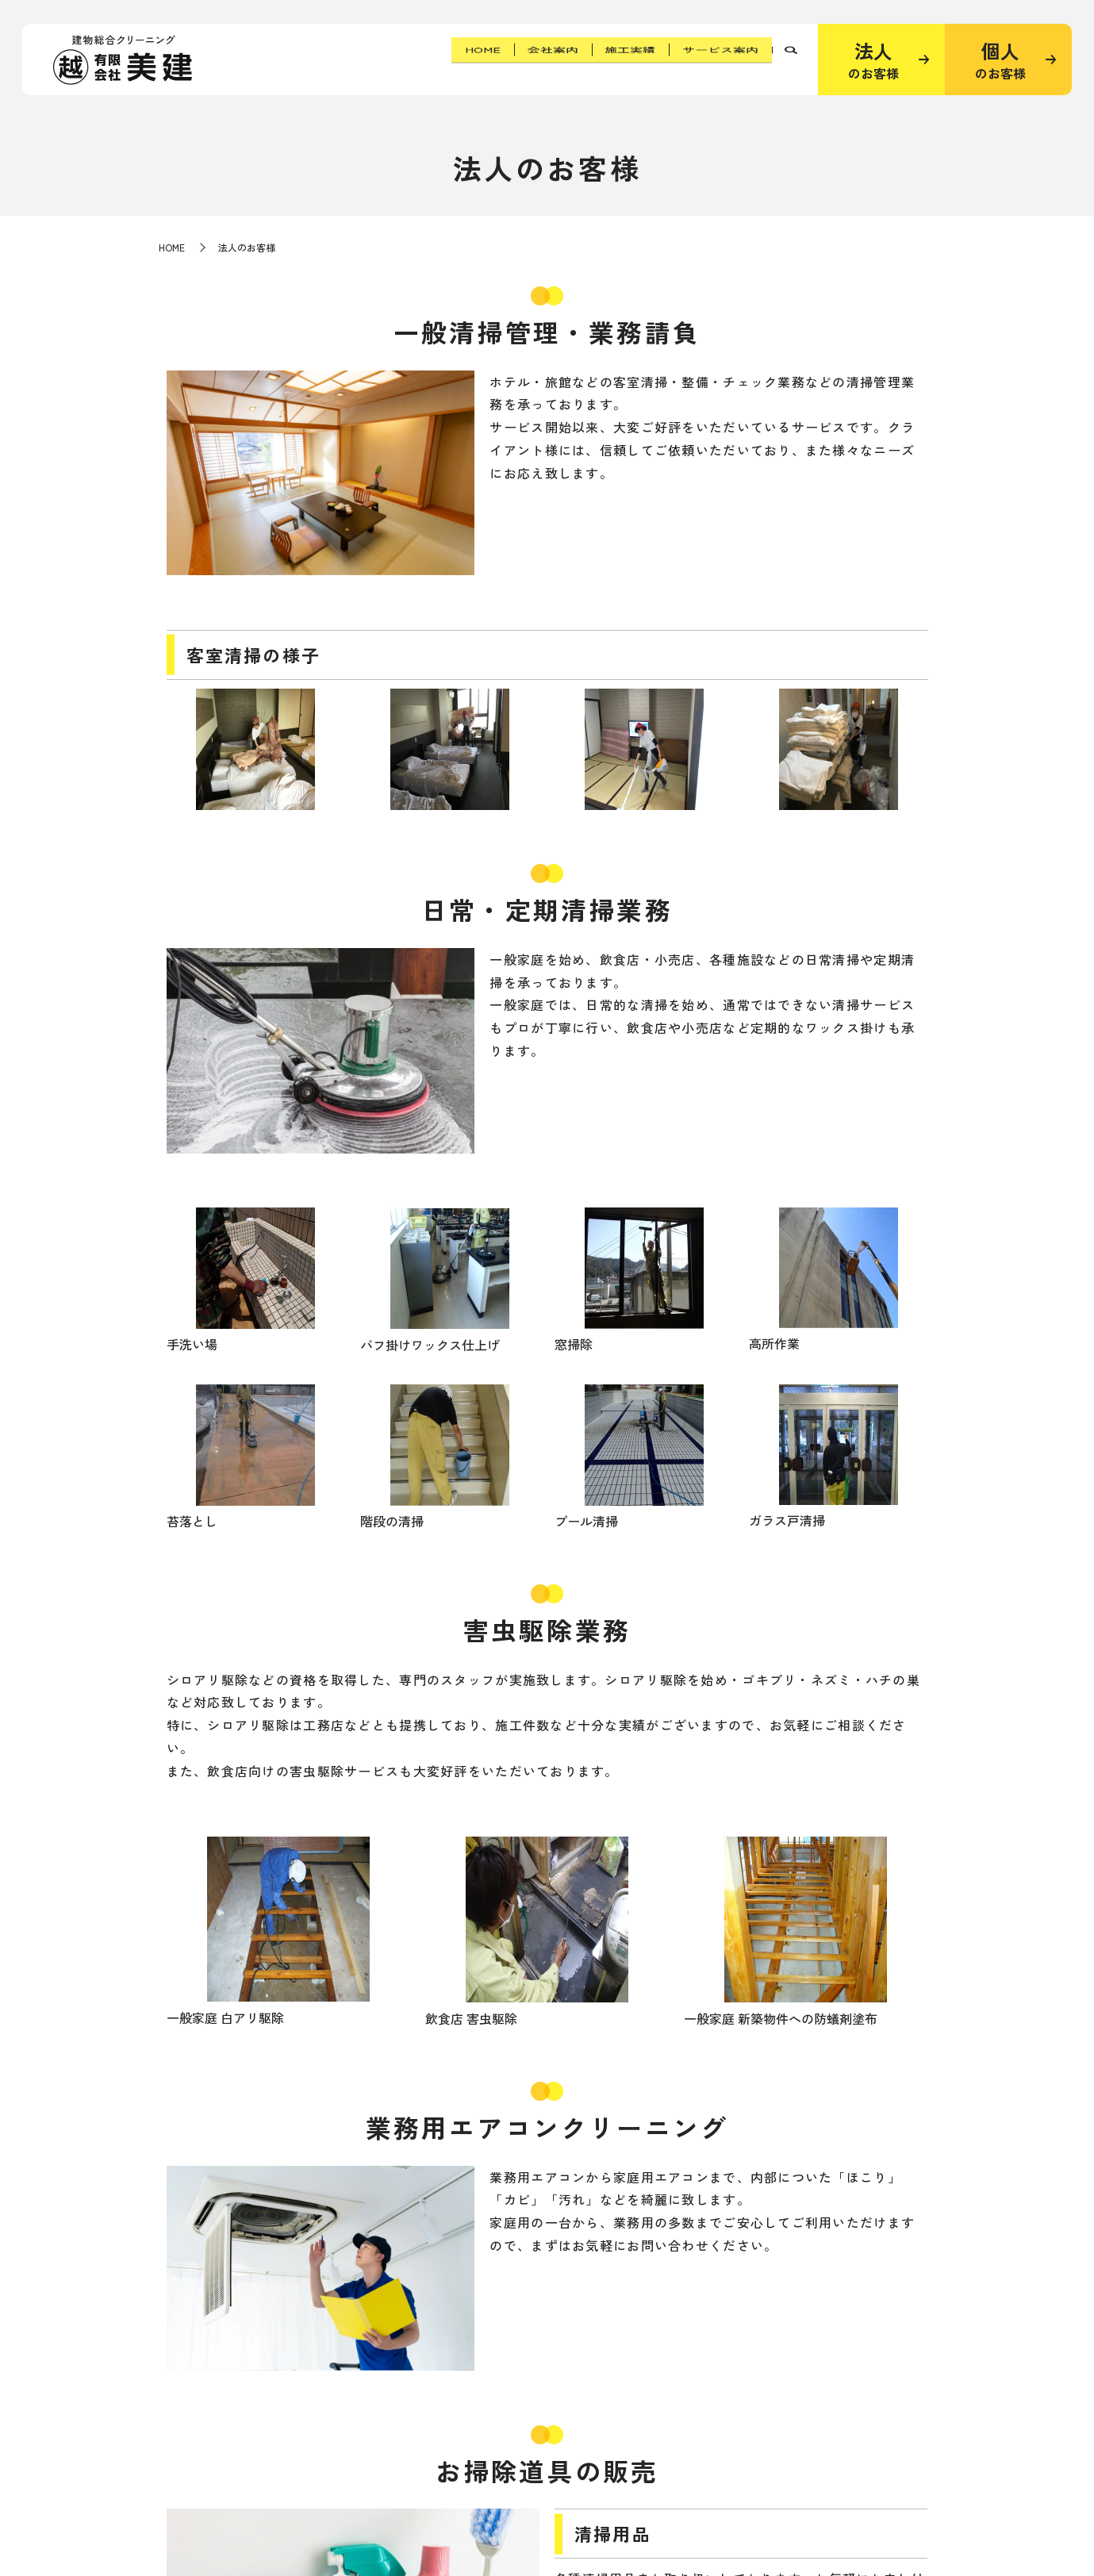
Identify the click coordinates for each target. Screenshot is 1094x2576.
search (791, 59)
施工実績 (613, 58)
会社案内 (524, 58)
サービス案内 (715, 58)
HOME (443, 58)
